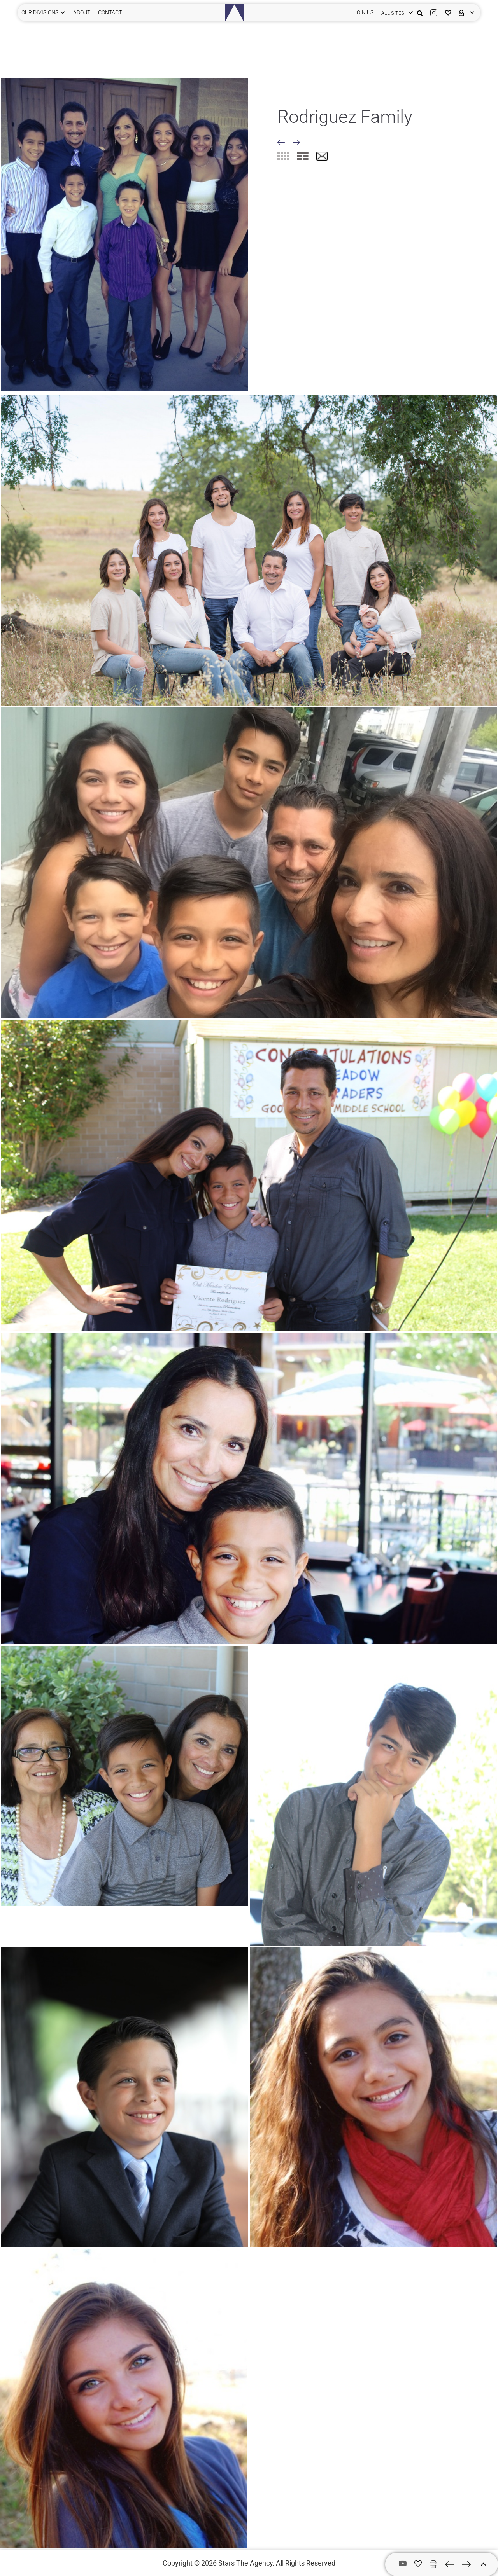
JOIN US (364, 12)
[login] (395, 12)
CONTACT (110, 12)
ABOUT (81, 12)
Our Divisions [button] (39, 12)
